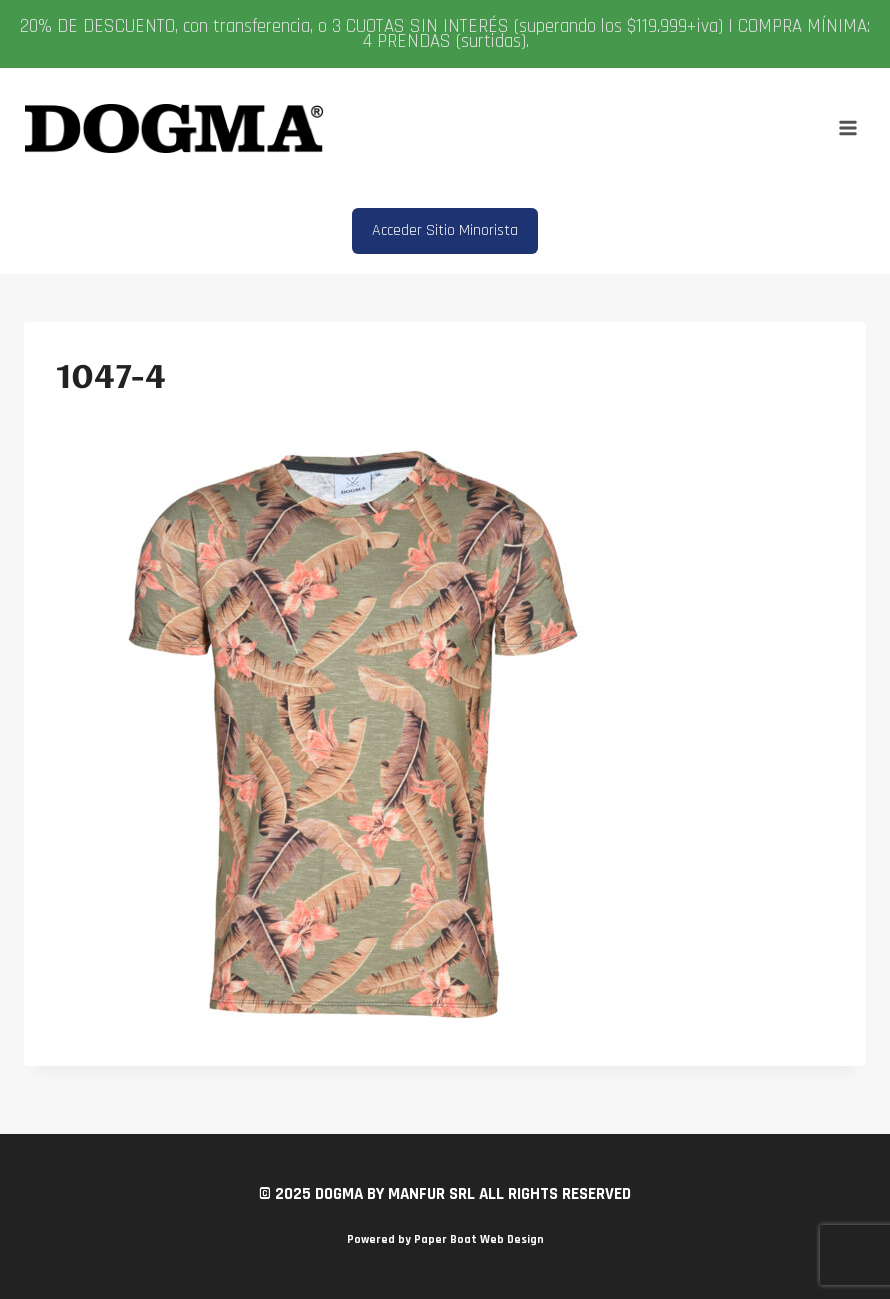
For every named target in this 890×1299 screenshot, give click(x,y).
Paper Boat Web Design (479, 1239)
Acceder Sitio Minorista (445, 230)
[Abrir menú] (847, 128)
